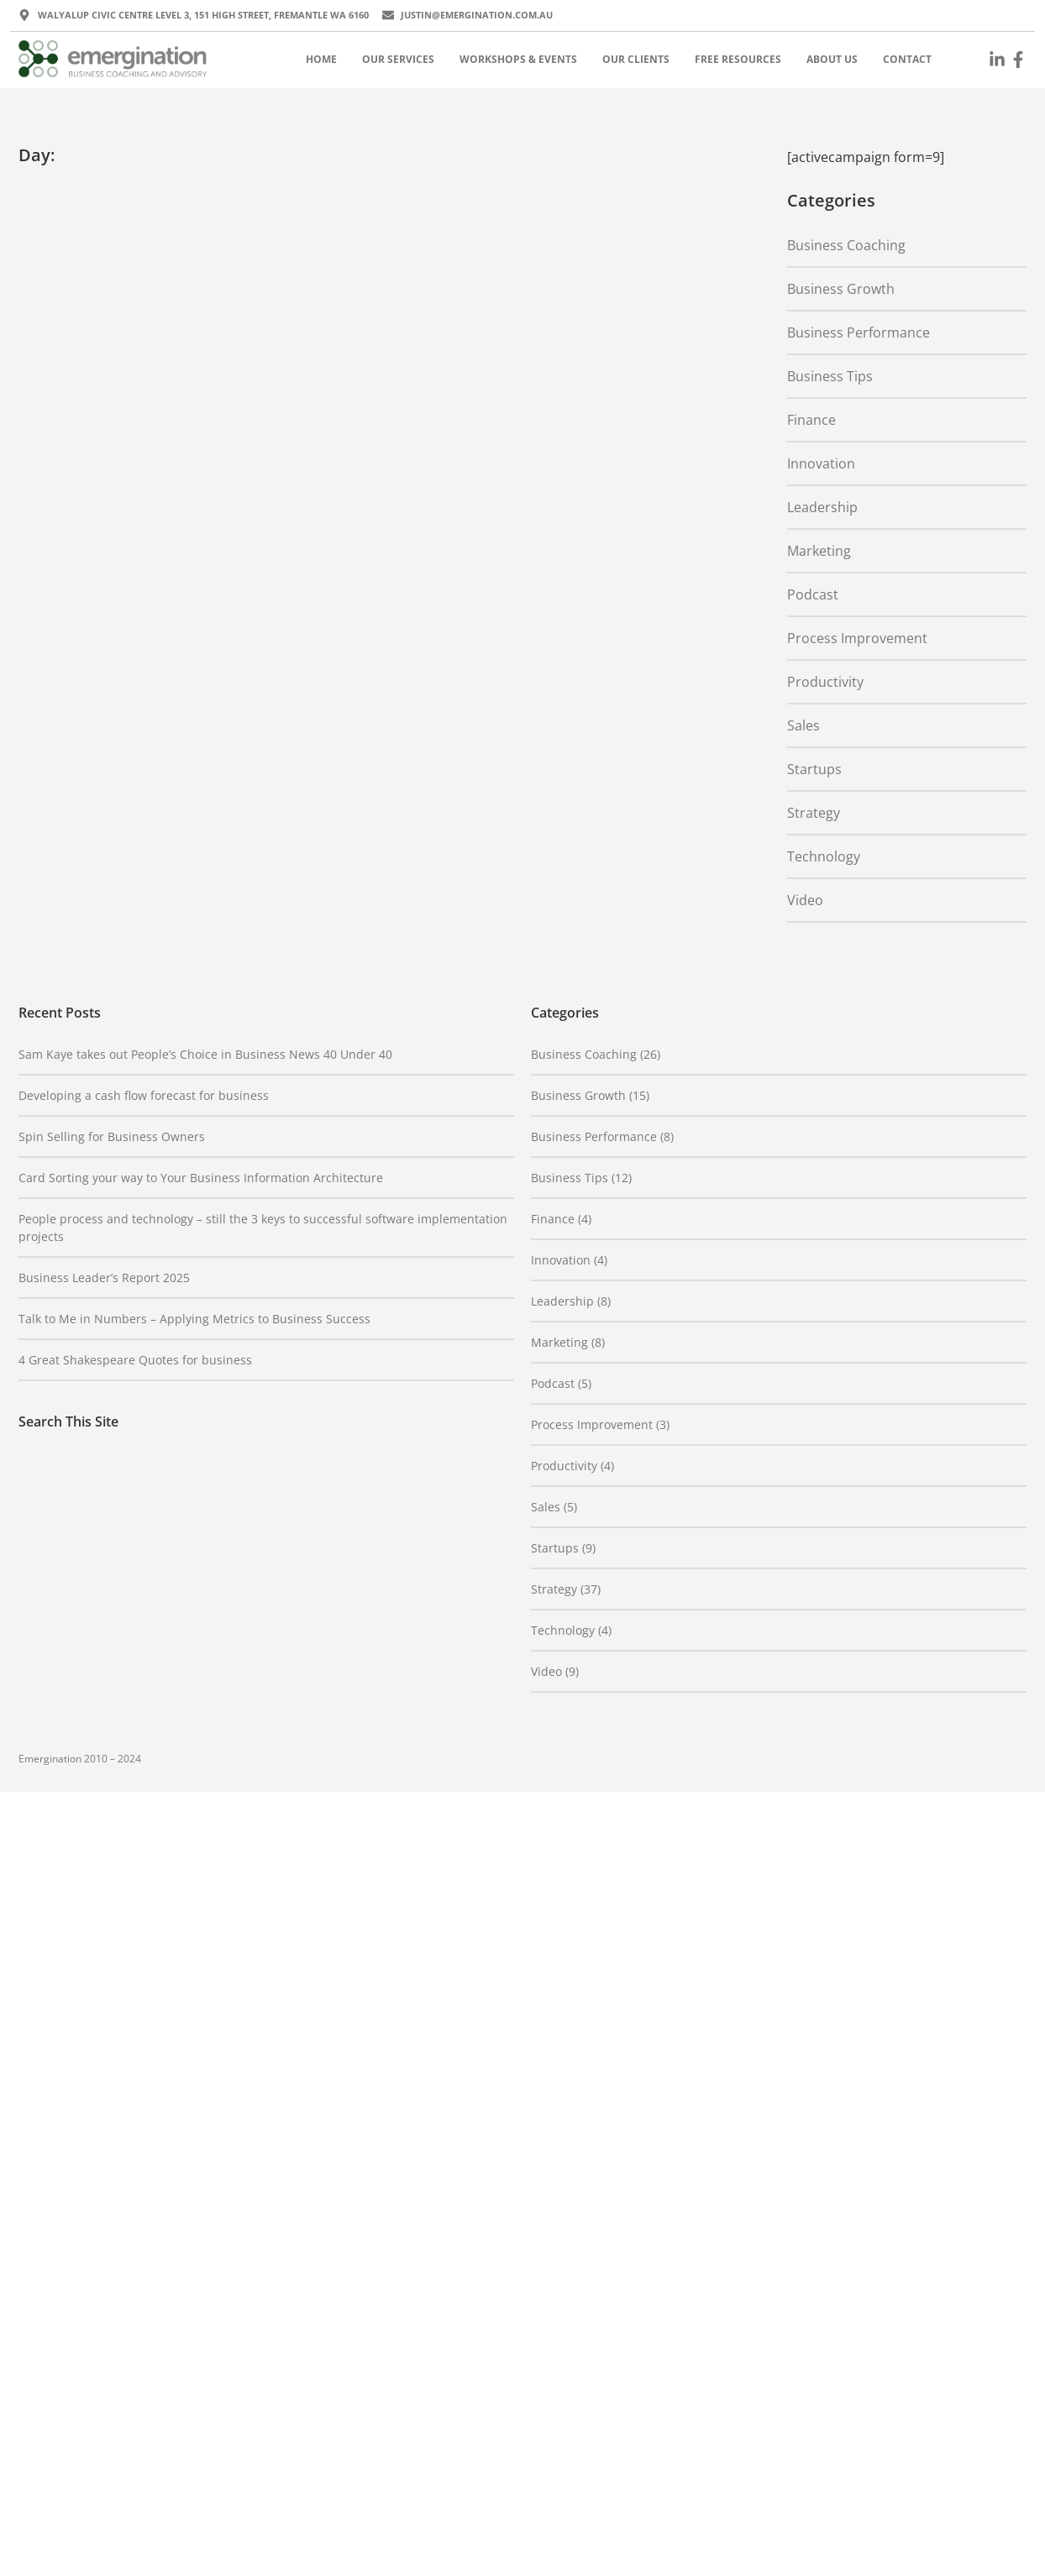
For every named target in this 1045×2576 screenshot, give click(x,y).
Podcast (812, 594)
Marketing (819, 551)
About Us (832, 59)
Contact (907, 59)
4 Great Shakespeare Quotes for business (135, 1360)
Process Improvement (857, 638)
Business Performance (858, 332)
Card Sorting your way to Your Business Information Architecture (200, 1178)
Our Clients (636, 59)
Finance (811, 420)
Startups (814, 769)
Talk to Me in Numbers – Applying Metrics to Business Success (194, 1319)
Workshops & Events (518, 59)
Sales (803, 725)
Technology (823, 856)
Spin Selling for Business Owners (111, 1136)
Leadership (822, 507)
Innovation (821, 463)
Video (805, 900)
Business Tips (830, 376)
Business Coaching (846, 245)
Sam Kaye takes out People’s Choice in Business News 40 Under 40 (205, 1054)
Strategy (813, 813)
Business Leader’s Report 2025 (104, 1277)
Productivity (825, 682)
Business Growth (841, 289)
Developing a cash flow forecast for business (143, 1095)
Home (321, 59)
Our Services (398, 59)
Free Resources (738, 59)
